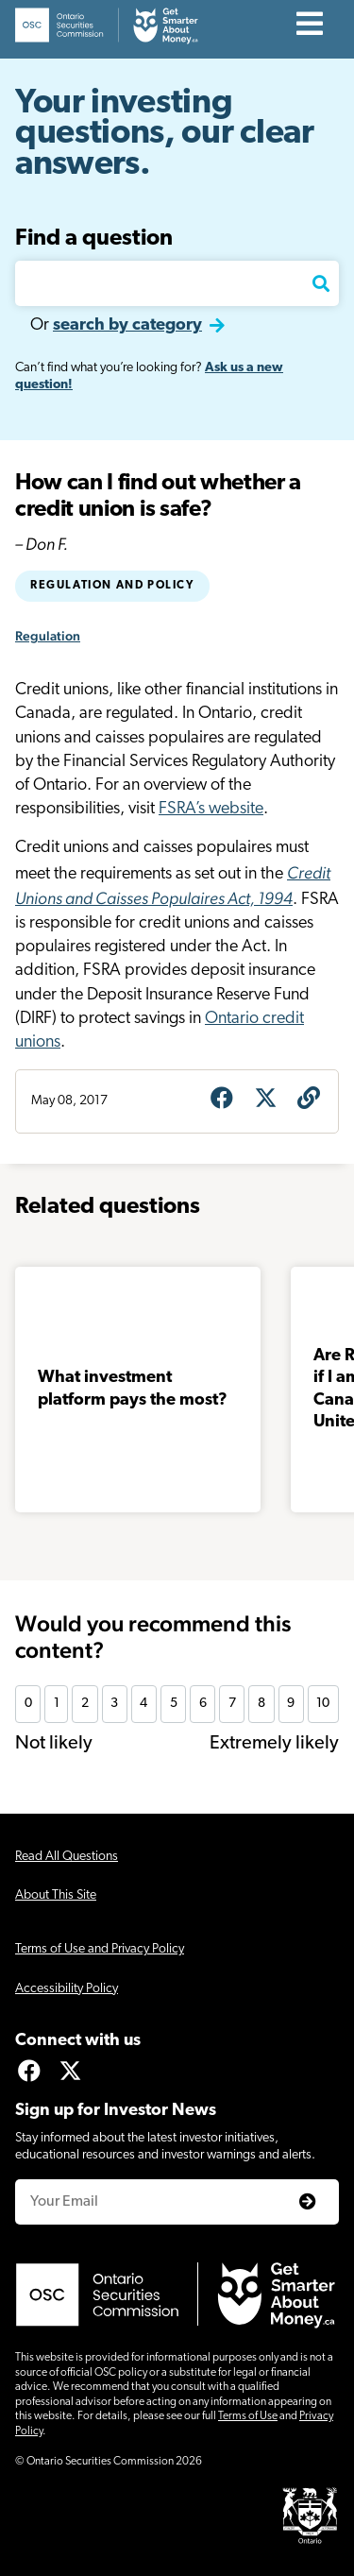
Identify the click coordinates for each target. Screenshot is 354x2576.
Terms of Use (248, 2416)
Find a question (94, 239)
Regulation (47, 635)
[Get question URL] (309, 1100)
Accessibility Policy (66, 1989)
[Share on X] (265, 1100)
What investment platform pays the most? (133, 1388)
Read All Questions (66, 1857)
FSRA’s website (211, 809)
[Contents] (309, 25)
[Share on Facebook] (222, 1100)
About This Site (55, 1895)
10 (322, 1704)
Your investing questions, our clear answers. (164, 134)
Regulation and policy (112, 585)
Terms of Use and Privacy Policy (99, 1949)
